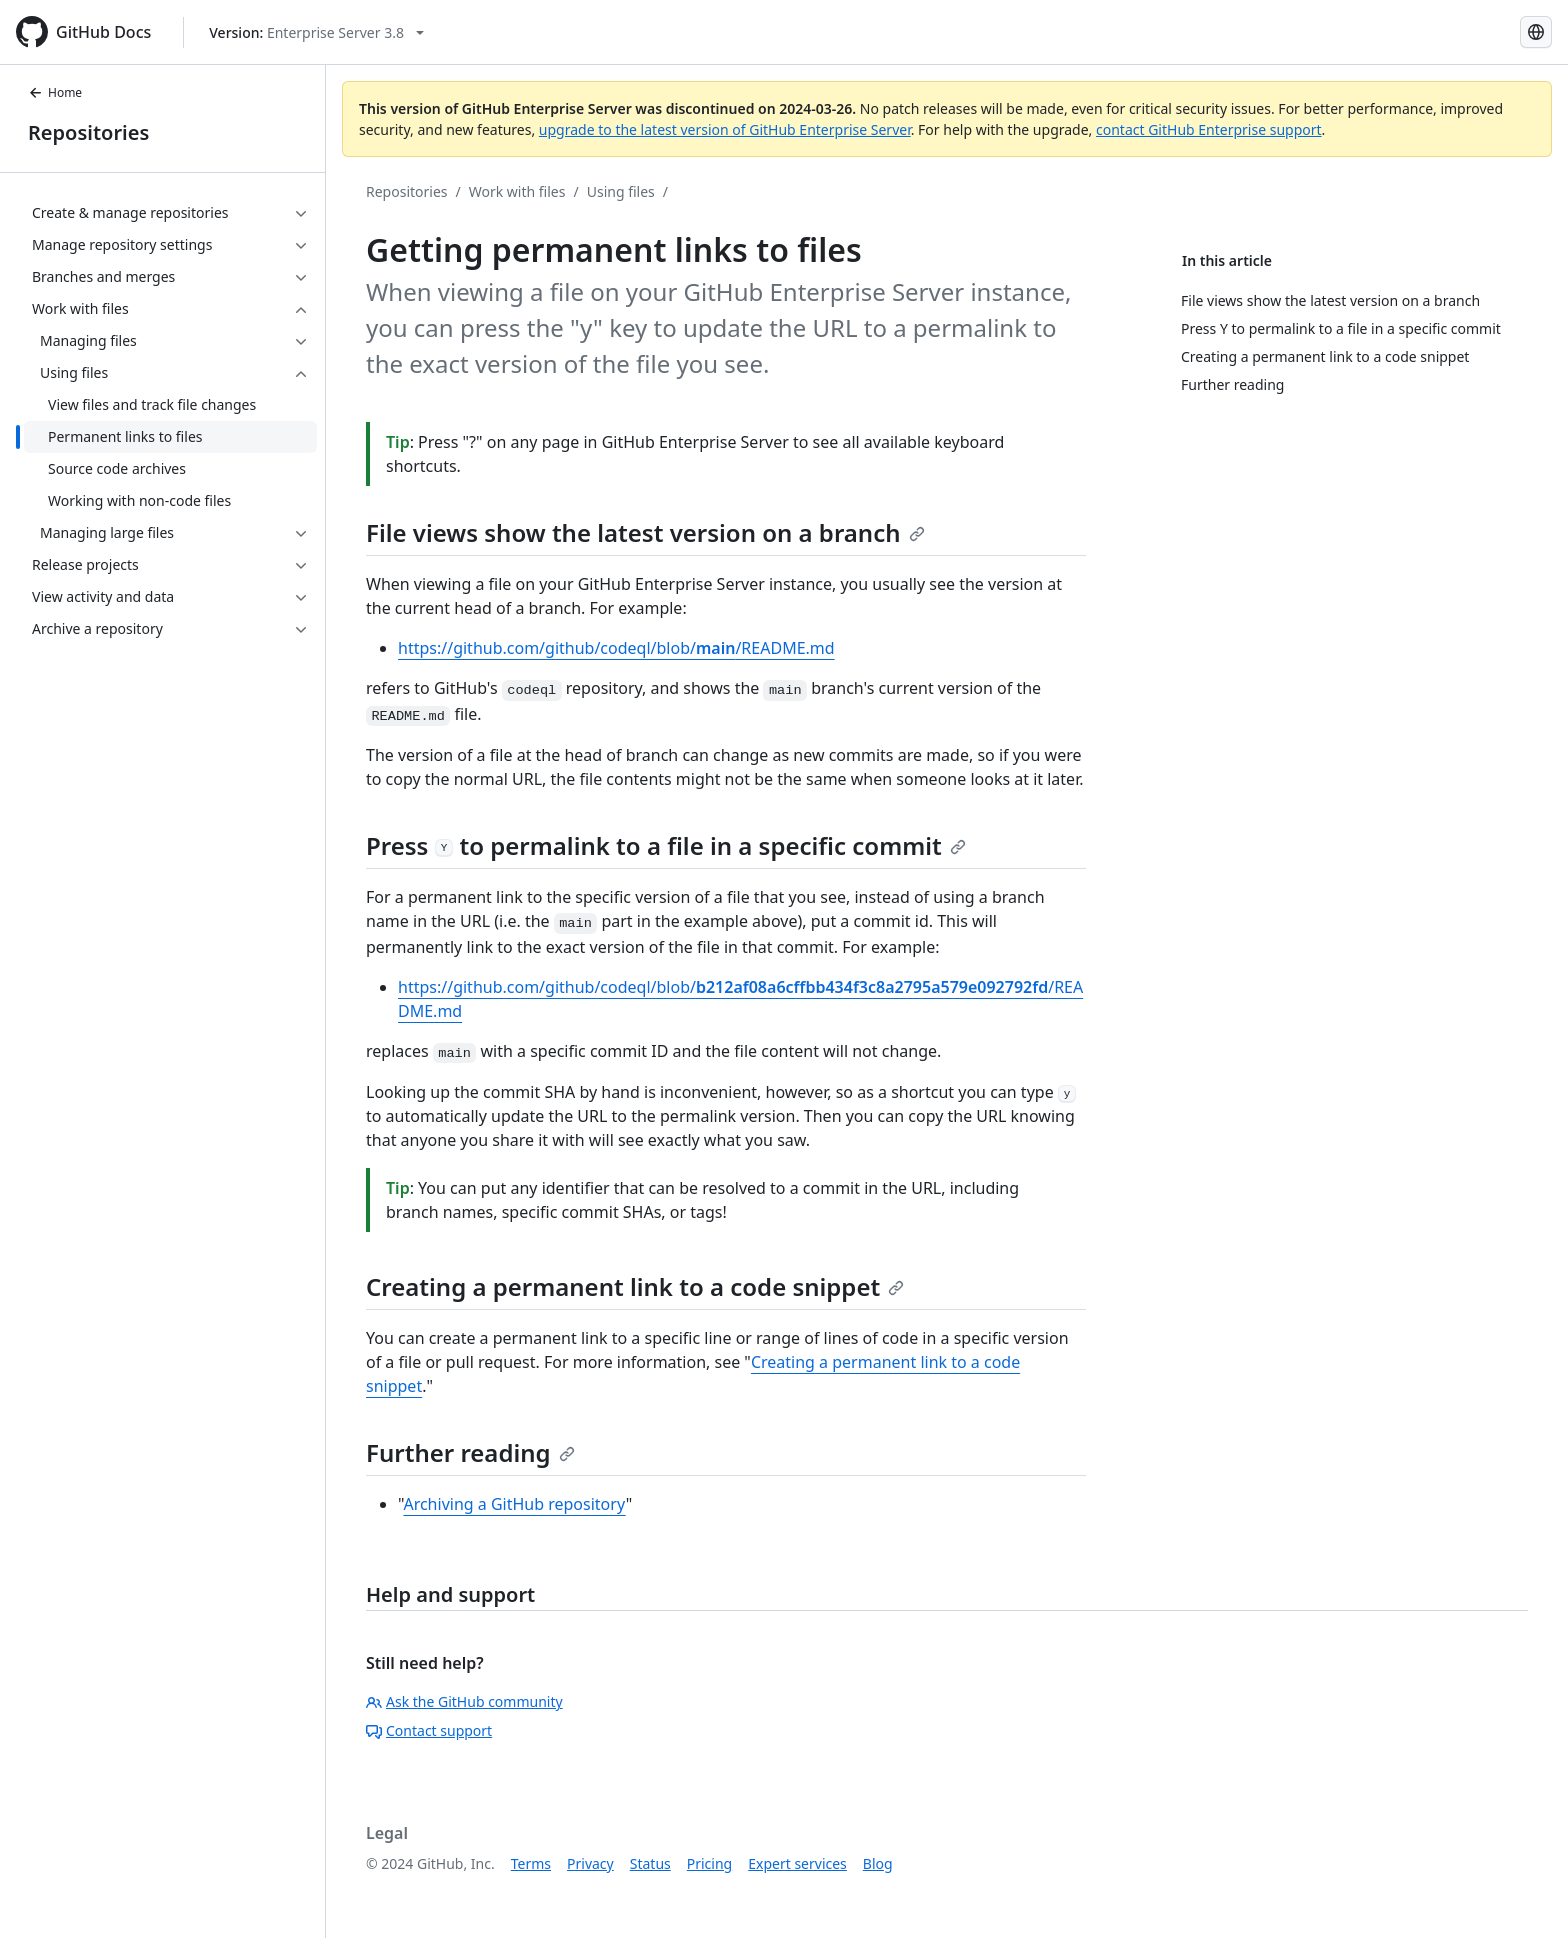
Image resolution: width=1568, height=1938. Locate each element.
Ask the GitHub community (464, 1701)
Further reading (470, 1452)
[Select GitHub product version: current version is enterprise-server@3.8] (316, 32)
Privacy (590, 1863)
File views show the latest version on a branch (645, 532)
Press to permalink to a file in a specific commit (666, 845)
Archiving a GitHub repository (514, 1504)
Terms (531, 1863)
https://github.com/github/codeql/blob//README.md (616, 648)
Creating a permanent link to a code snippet (635, 1286)
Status (650, 1863)
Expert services (797, 1863)
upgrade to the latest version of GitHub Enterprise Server (725, 129)
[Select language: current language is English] (1536, 32)
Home (55, 92)
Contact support (429, 1730)
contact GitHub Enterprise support (1209, 129)
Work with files (517, 191)
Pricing (709, 1863)
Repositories (88, 132)
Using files (621, 191)
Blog (878, 1863)
